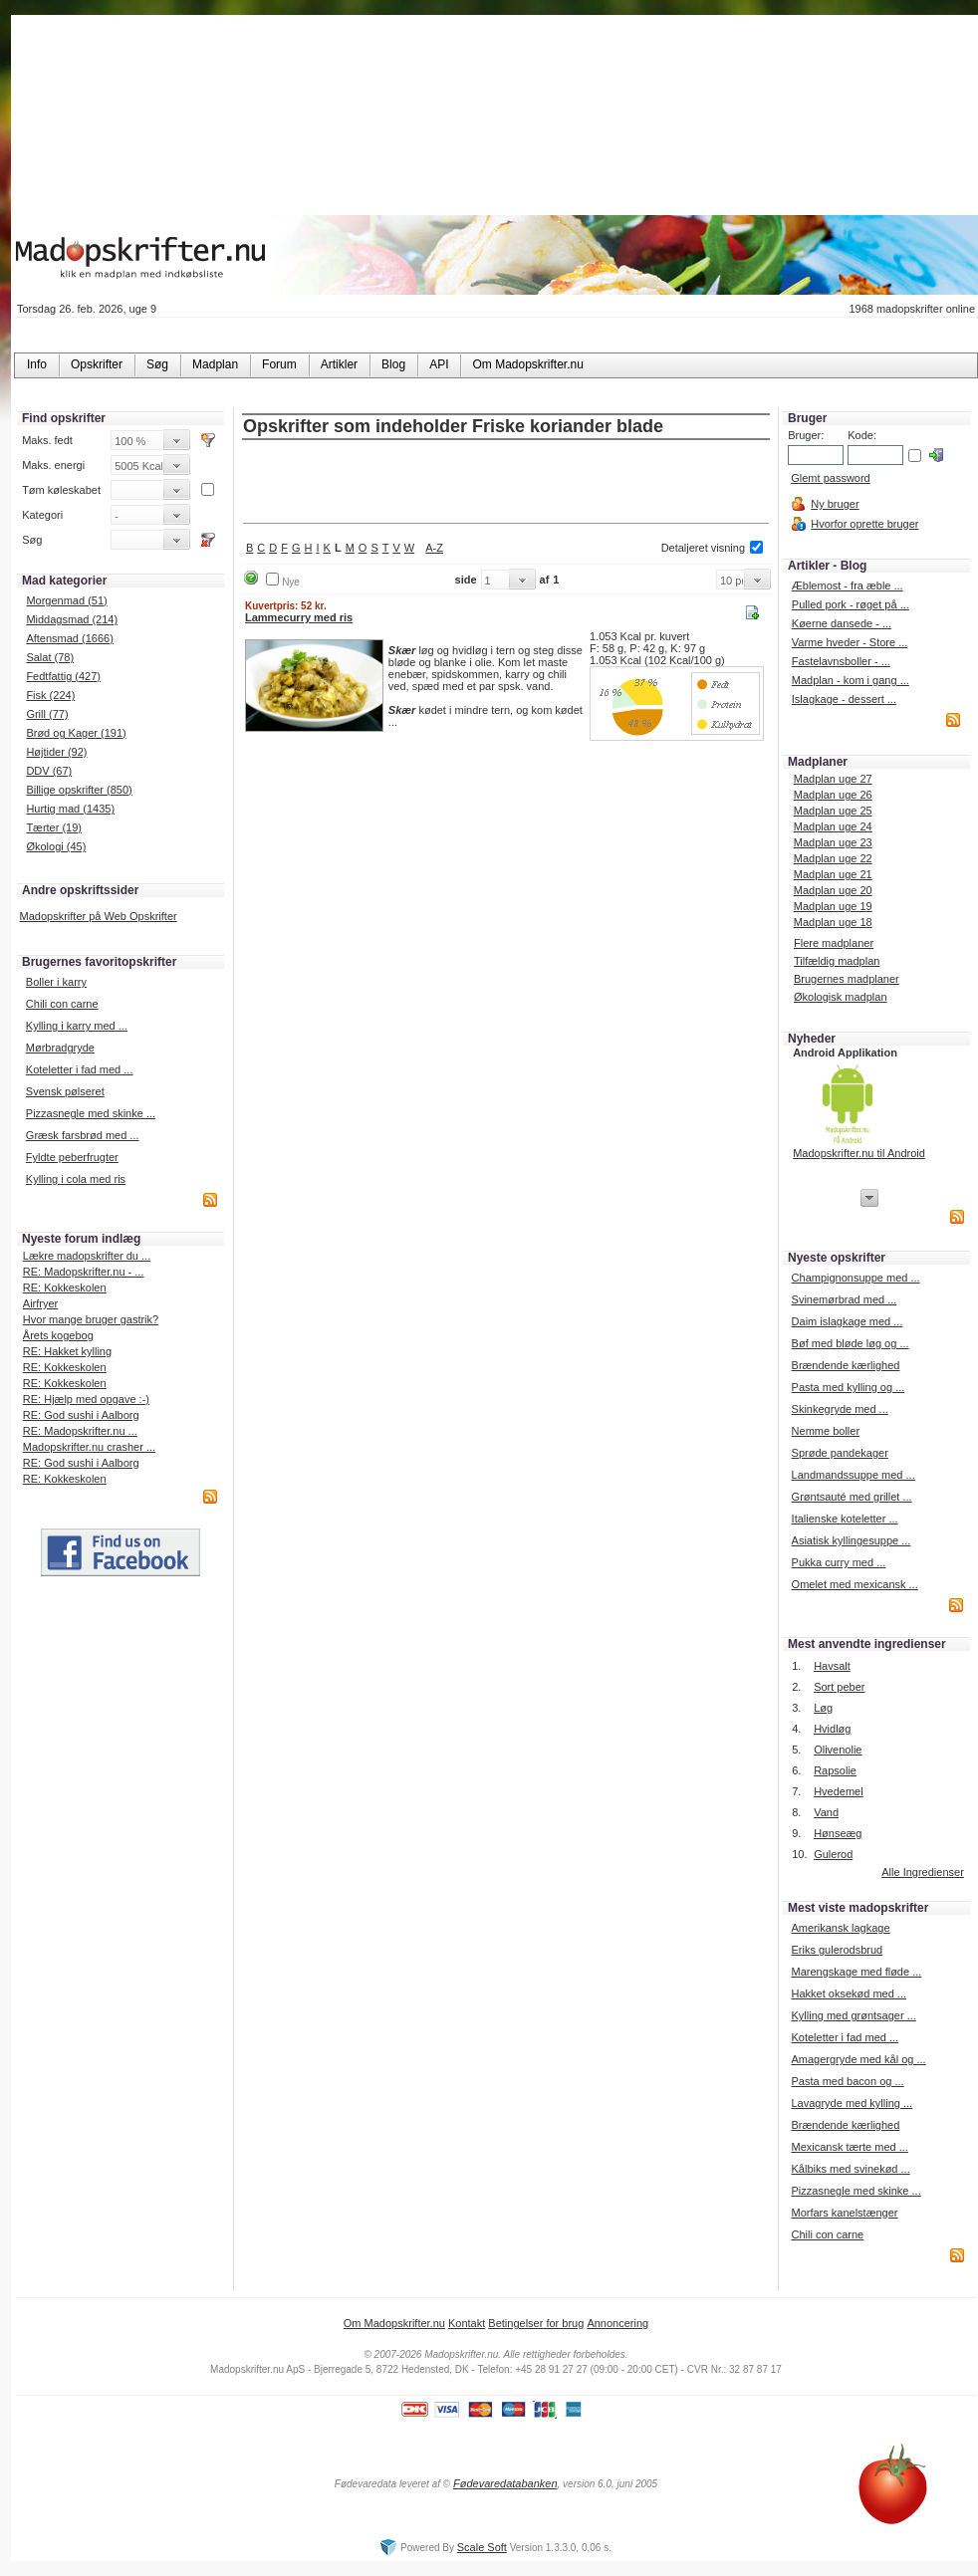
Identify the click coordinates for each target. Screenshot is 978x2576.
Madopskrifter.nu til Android (859, 1153)
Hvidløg (832, 1729)
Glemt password (830, 478)
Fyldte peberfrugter (72, 1157)
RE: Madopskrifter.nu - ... (83, 1272)
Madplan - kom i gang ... (850, 680)
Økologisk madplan (840, 997)
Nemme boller (825, 1431)
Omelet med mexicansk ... (855, 1584)
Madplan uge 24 (833, 826)
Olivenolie (837, 1750)
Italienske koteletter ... (845, 1518)
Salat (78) (50, 657)
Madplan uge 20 (833, 890)
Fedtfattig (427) (63, 676)
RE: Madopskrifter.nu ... (80, 1431)
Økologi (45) (56, 846)
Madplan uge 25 (833, 811)
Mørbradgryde (60, 1048)
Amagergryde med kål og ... (858, 2059)
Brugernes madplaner (846, 979)
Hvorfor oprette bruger (864, 524)
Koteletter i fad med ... (79, 1069)
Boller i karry (56, 982)
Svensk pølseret (65, 1091)
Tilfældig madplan (836, 961)
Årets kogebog (58, 1335)
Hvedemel (838, 1791)
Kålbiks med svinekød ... (850, 2169)
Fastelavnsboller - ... (841, 661)
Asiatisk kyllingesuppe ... (851, 1540)
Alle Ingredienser (922, 1872)
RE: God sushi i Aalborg (81, 1415)
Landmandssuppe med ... (853, 1475)
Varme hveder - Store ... (850, 642)
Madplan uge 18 (833, 922)
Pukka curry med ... (839, 1562)
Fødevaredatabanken (505, 2483)
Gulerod (833, 1854)
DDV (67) (49, 771)
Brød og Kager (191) (75, 733)
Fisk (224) (50, 695)
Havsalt (832, 1666)
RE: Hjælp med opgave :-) (86, 1399)
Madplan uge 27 (833, 779)
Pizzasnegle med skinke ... (90, 1113)
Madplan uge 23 (833, 842)
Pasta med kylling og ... (848, 1387)
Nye (291, 582)
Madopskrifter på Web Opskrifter (98, 916)
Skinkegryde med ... (840, 1409)
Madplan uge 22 (833, 858)
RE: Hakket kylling (67, 1351)
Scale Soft (482, 2547)
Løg (823, 1708)
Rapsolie (835, 1770)
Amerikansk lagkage (840, 1928)
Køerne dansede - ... (841, 623)
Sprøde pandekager (840, 1453)
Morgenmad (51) (66, 600)
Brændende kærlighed (846, 1365)
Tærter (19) (54, 827)
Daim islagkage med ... (847, 1321)
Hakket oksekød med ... (848, 1993)
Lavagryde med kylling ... (851, 2103)
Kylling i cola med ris (75, 1179)
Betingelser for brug (536, 2323)
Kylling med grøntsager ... (853, 2015)
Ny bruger (834, 504)
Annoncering (617, 2323)
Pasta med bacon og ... (847, 2081)
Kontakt (466, 2323)
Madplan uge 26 (833, 795)
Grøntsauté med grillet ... (852, 1497)
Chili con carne (62, 1004)
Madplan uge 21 (833, 874)
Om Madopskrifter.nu (394, 2323)
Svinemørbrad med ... (844, 1299)
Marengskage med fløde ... (856, 1972)
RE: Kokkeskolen (65, 1287)
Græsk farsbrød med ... (82, 1135)
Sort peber (839, 1687)
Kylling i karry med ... (76, 1026)
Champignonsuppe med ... (856, 1278)
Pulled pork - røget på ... (850, 604)
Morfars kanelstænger (844, 2213)
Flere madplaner (833, 943)
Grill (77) (47, 714)
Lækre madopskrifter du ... (86, 1256)
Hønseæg (837, 1833)
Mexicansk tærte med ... (849, 2147)
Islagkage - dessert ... (844, 699)
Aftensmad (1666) (69, 638)
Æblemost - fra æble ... (847, 585)
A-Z (434, 548)
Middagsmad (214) (72, 619)
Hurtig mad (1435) (70, 809)
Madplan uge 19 (833, 906)
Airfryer (40, 1303)
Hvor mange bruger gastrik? (90, 1319)
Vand (826, 1812)
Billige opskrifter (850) (78, 790)
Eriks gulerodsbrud (836, 1950)
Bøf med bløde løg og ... (850, 1343)
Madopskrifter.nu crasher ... (89, 1447)
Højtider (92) (56, 752)
